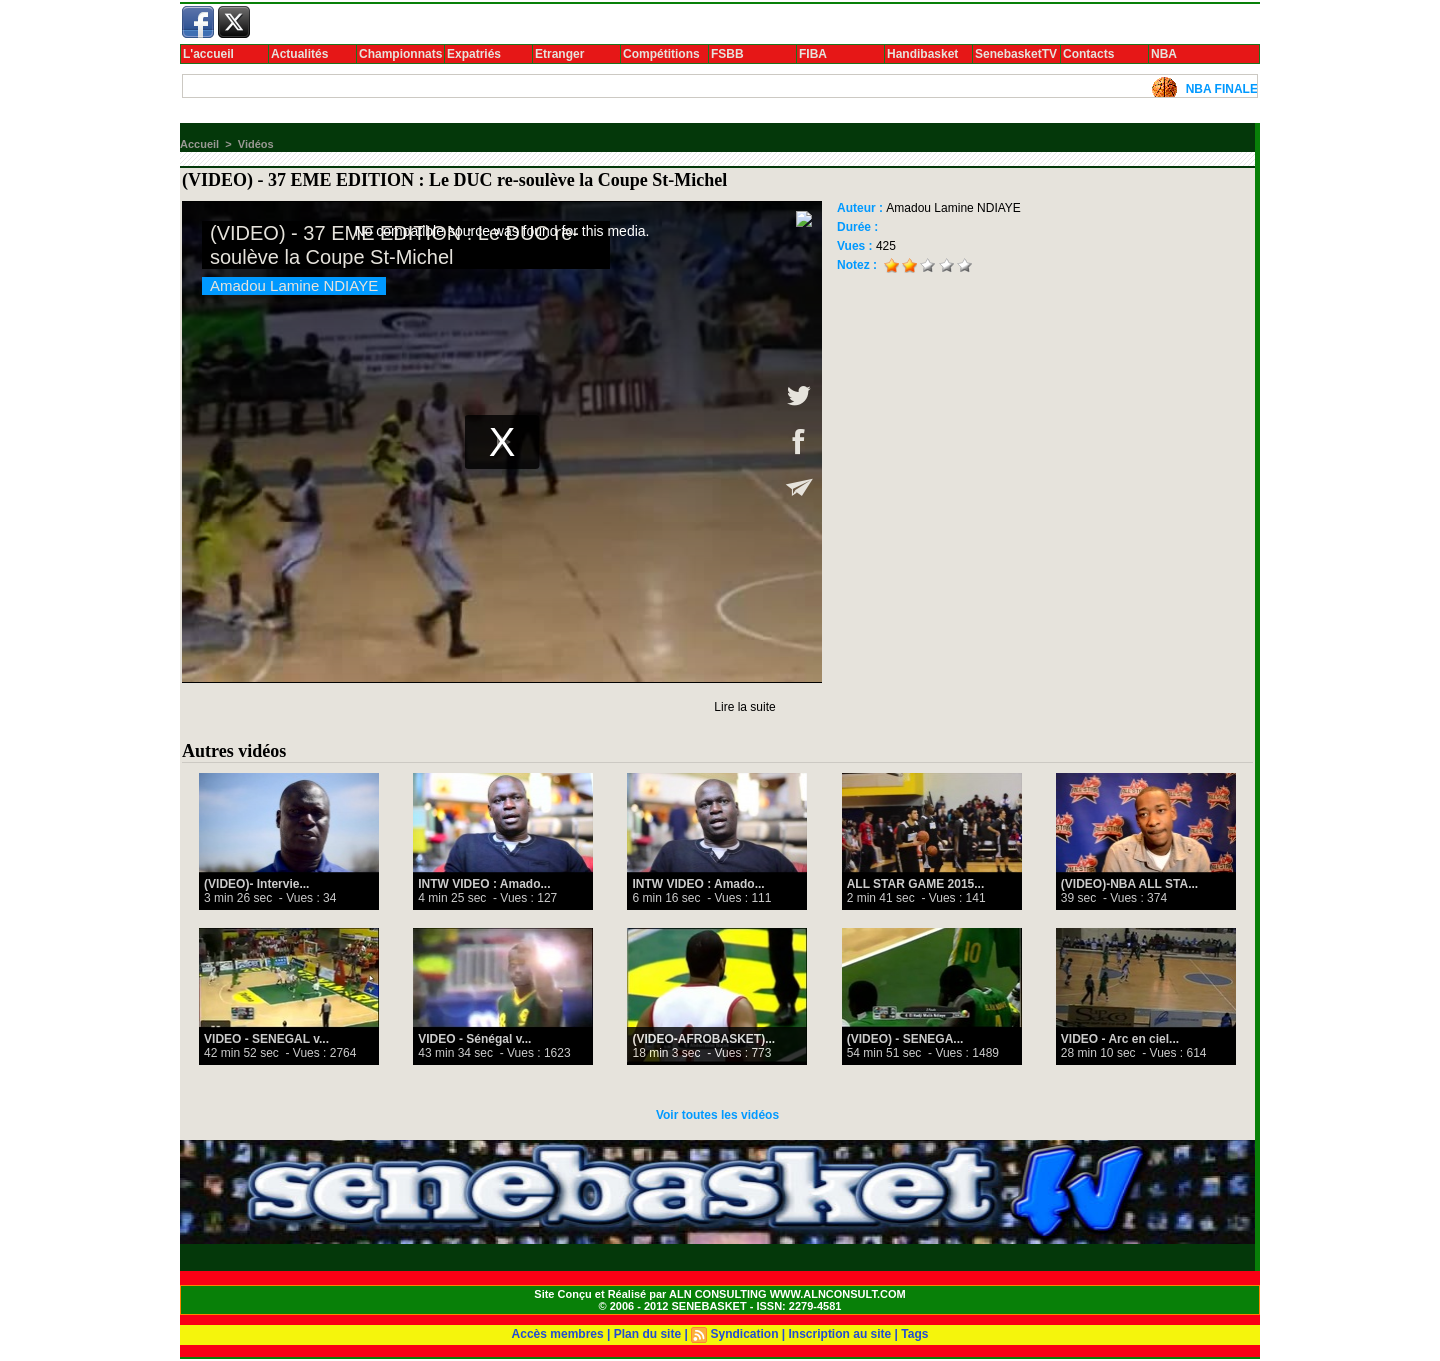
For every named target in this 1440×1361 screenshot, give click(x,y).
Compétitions (661, 54)
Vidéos (256, 144)
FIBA (813, 54)
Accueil (199, 144)
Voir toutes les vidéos (717, 1115)
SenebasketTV (1016, 54)
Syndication (744, 1334)
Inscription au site (840, 1334)
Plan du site (647, 1334)
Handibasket (922, 54)
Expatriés (474, 54)
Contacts (1088, 54)
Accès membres (558, 1334)
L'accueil (208, 54)
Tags (914, 1334)
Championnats (400, 54)
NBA (1164, 54)
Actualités (299, 54)
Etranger (559, 54)
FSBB (727, 54)
